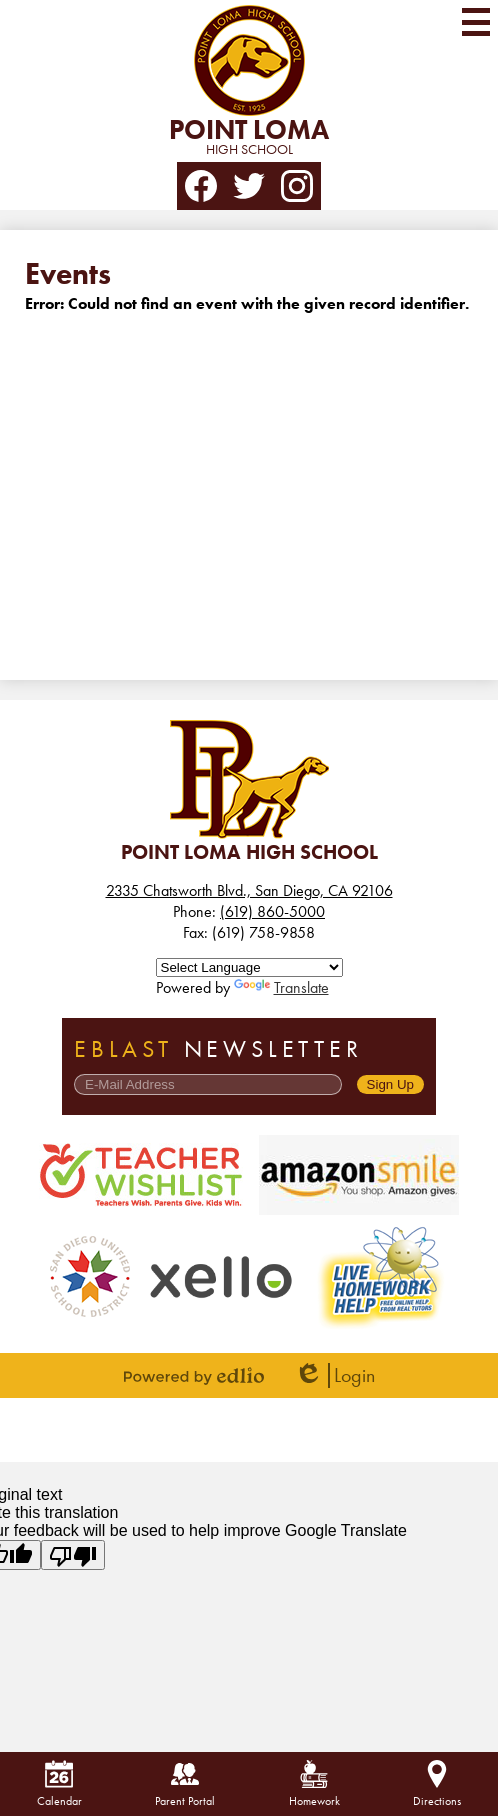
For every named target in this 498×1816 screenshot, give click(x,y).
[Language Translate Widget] (249, 967)
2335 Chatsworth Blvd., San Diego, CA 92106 (249, 890)
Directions (437, 1784)
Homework (314, 1784)
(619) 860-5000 (272, 911)
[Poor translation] (73, 1555)
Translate (281, 987)
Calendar (59, 1784)
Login (334, 1375)
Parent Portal (185, 1784)
